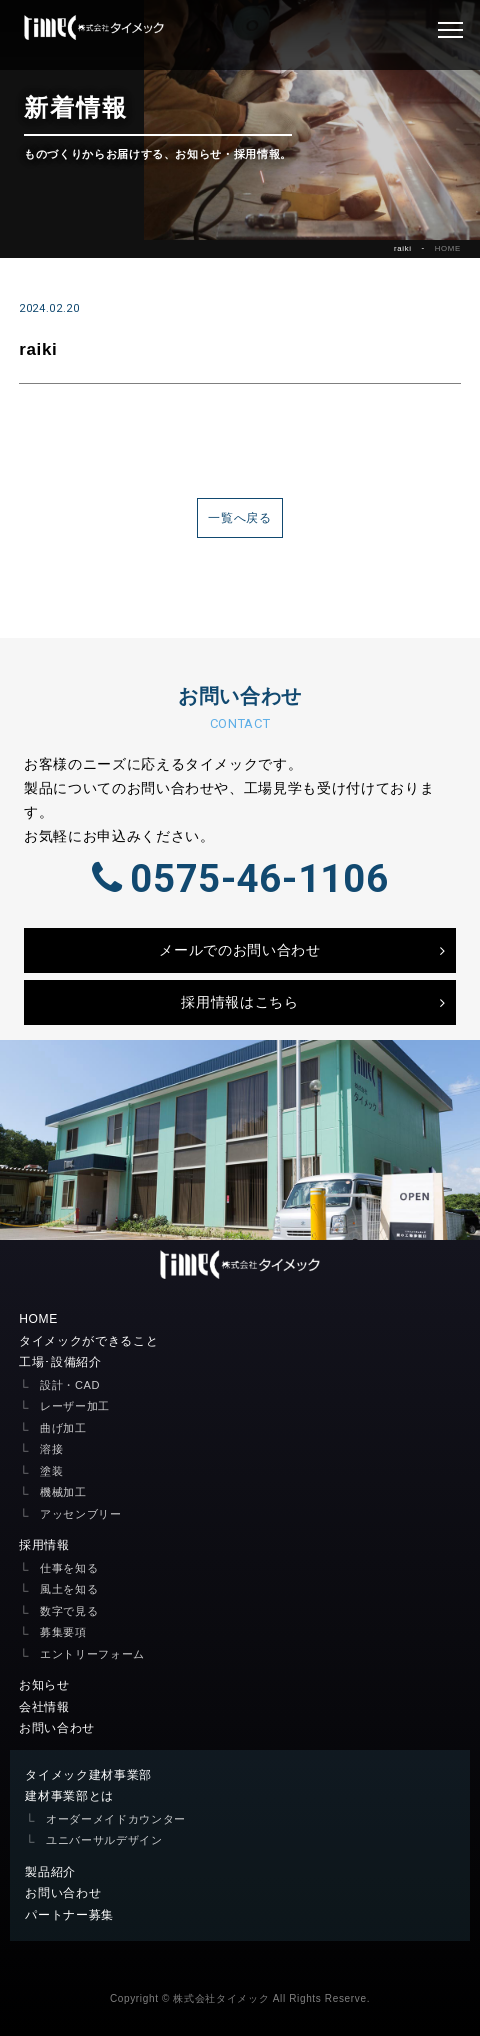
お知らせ (44, 1685)
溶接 (51, 1449)
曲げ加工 (63, 1428)
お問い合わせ (57, 1728)
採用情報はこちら (239, 1002)
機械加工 (63, 1492)
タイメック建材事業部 (88, 1775)
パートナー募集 (69, 1915)
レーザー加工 (75, 1406)
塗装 (51, 1471)
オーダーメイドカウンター (116, 1819)
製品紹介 (50, 1872)
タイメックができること (88, 1341)
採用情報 (44, 1545)
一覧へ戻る (239, 518)
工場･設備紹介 (60, 1362)
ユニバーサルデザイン (104, 1840)
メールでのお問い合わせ (239, 950)
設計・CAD (70, 1385)
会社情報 (44, 1707)
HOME (448, 248)
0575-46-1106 (240, 878)
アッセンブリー (81, 1514)
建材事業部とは (69, 1796)
